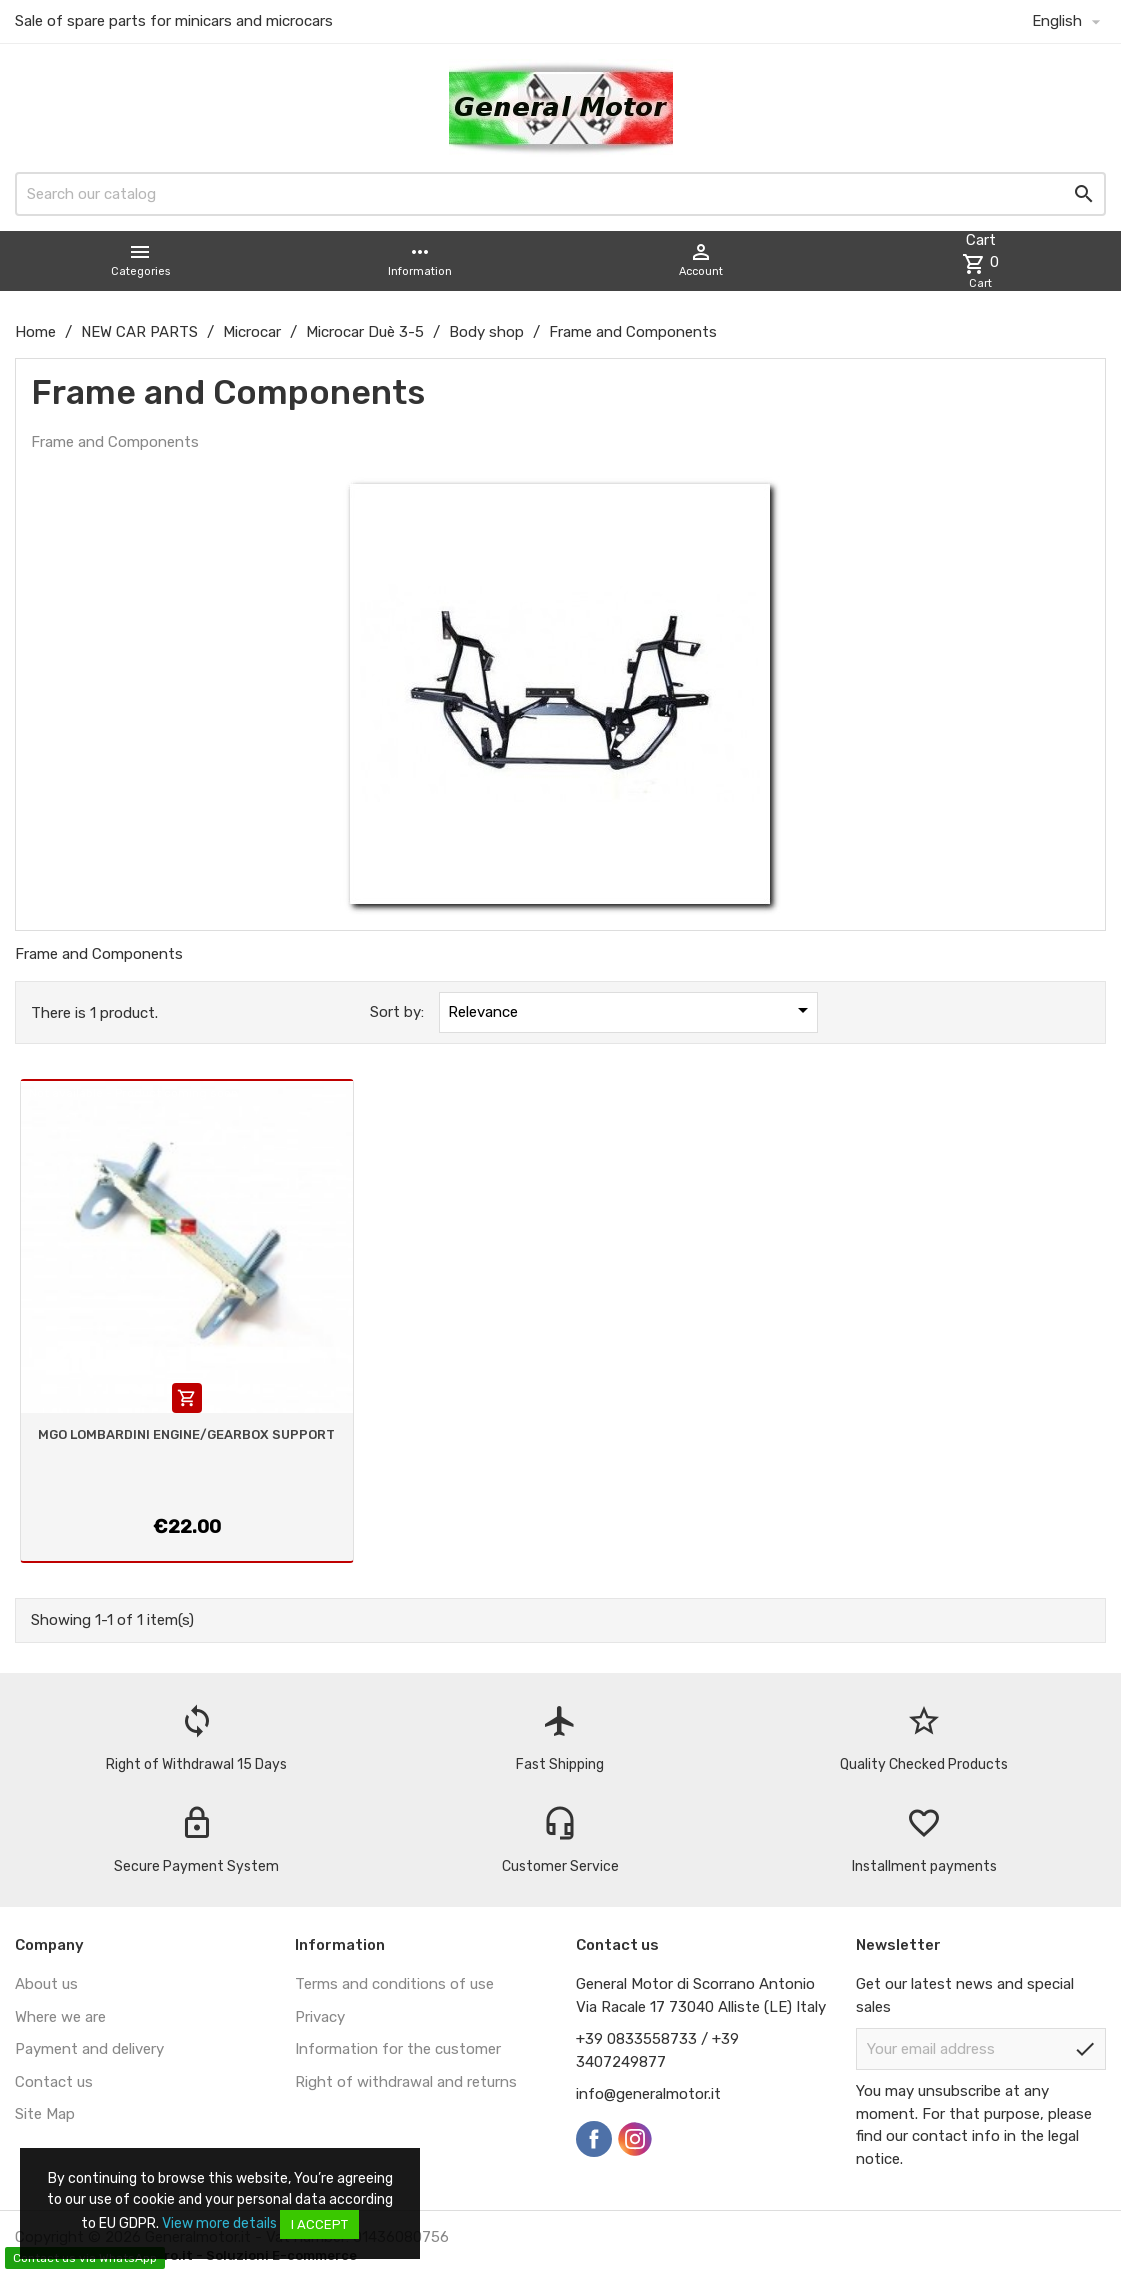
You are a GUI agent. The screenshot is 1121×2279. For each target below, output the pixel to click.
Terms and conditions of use (394, 1984)
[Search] (560, 194)
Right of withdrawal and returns (406, 2082)
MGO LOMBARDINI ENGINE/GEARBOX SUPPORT (186, 1434)
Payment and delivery (89, 2049)
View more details (219, 2223)
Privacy (320, 2017)
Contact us (54, 2082)
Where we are (60, 2017)
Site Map (45, 2114)
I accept (319, 2224)
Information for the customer (398, 2049)
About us (46, 1984)
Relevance (631, 1010)
